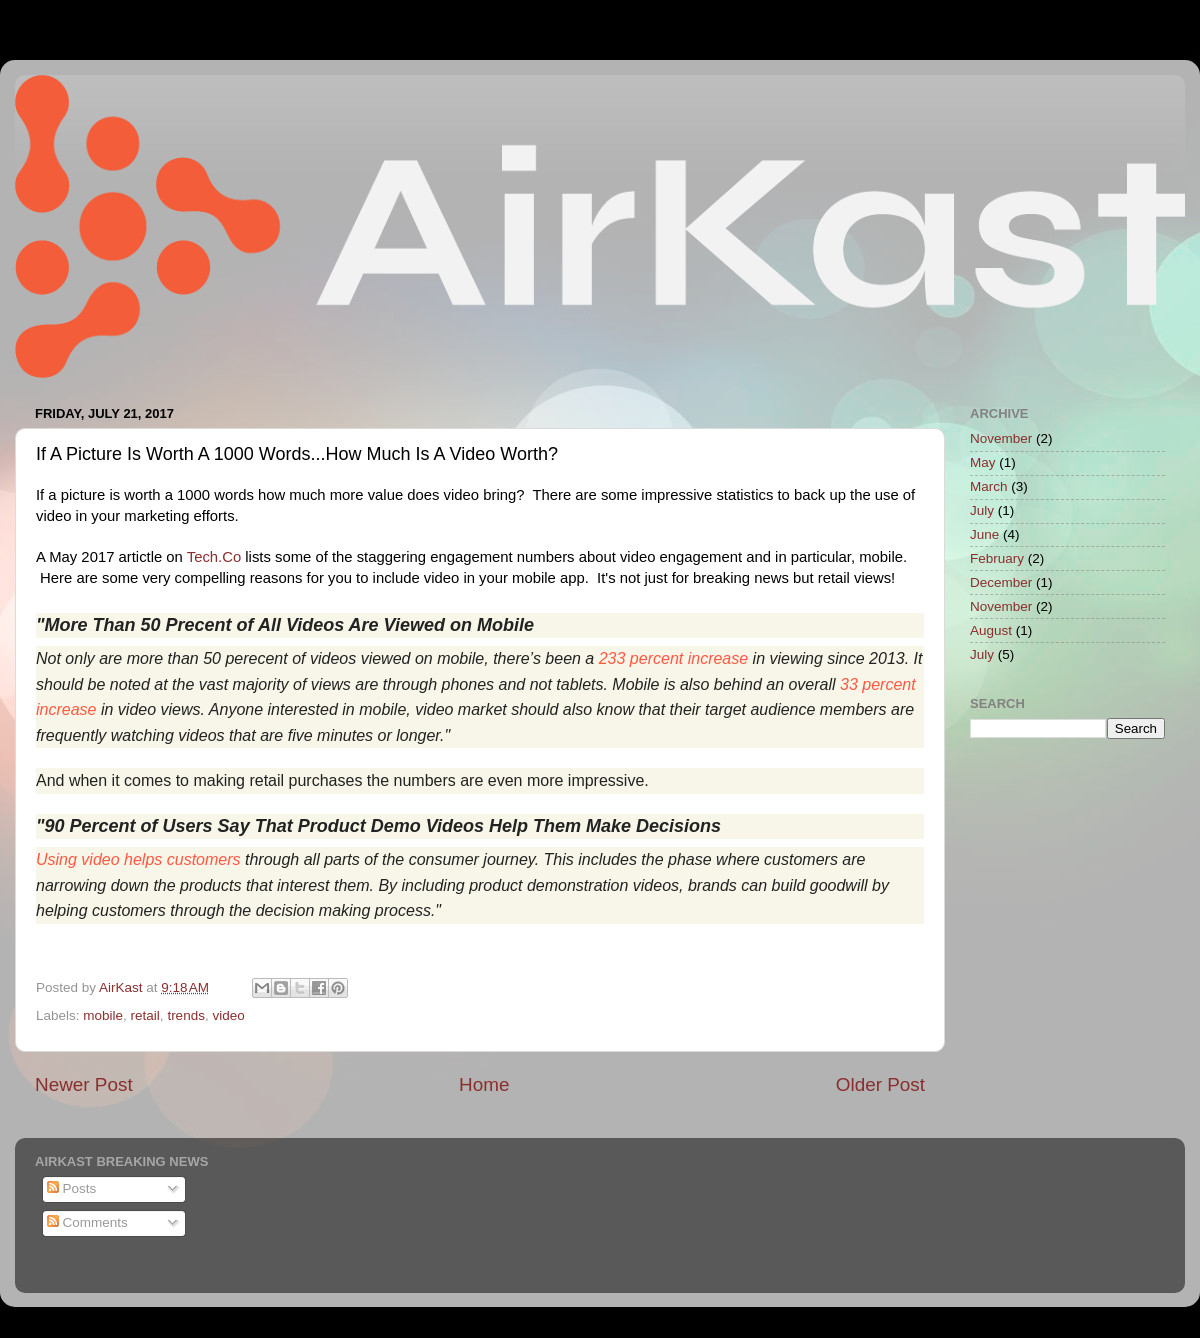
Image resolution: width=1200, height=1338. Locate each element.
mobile (103, 1015)
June (984, 534)
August (991, 630)
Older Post (880, 1084)
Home (484, 1084)
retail (145, 1015)
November (1001, 438)
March (989, 486)
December (1001, 582)
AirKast (122, 987)
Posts (72, 1188)
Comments (87, 1222)
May (983, 462)
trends (186, 1015)
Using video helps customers (138, 859)
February (997, 558)
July (982, 510)
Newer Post (84, 1084)
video (228, 1015)
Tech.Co (214, 557)
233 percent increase (673, 658)
